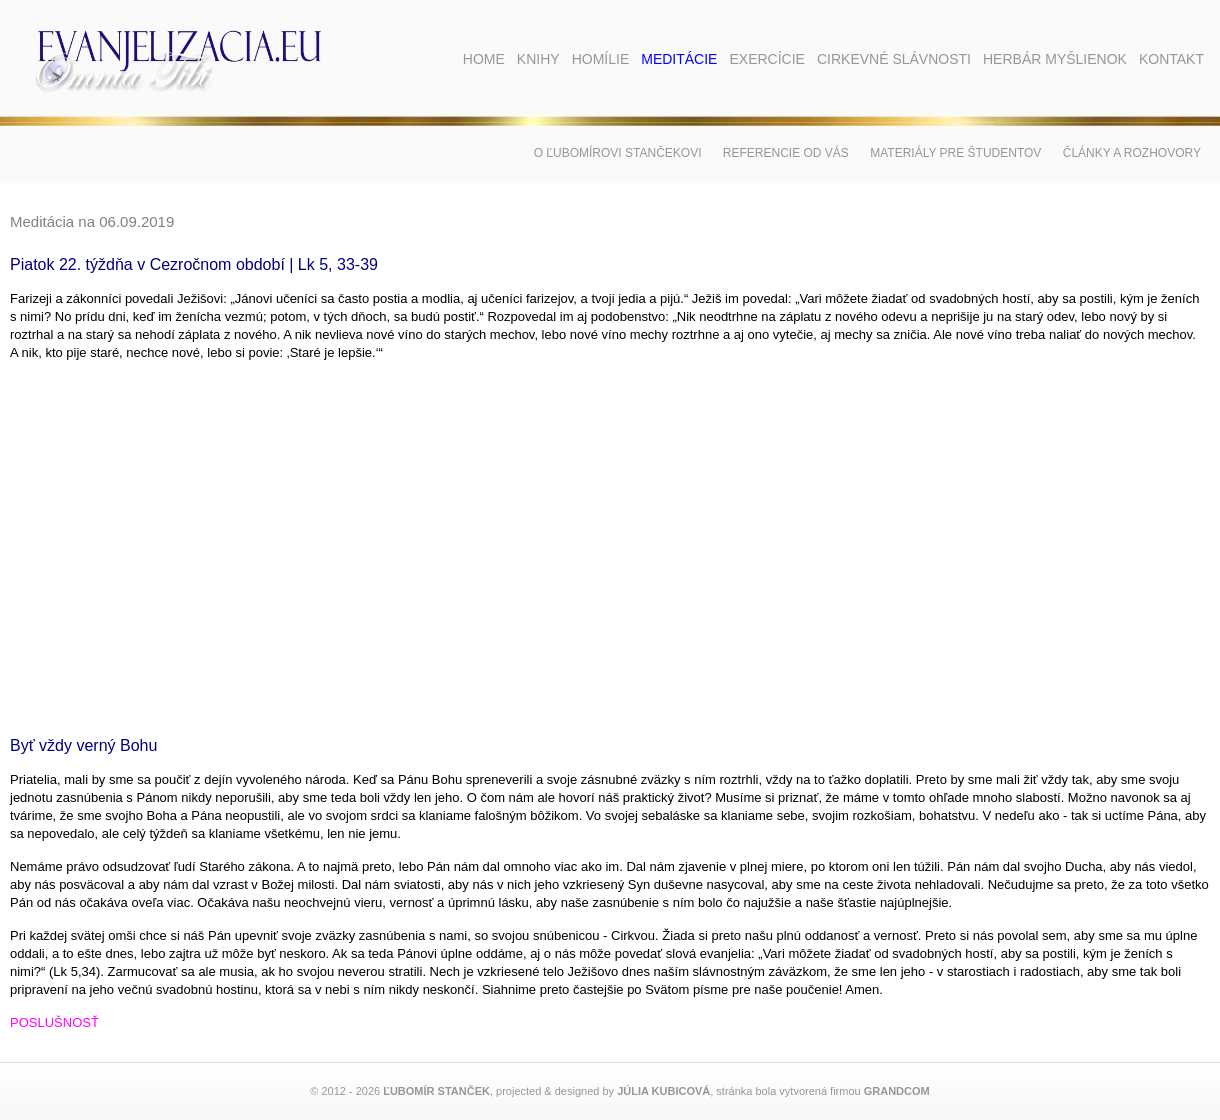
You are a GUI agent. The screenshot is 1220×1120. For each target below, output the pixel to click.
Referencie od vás (786, 153)
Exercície (766, 59)
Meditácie (679, 59)
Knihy (538, 59)
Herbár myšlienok (1055, 59)
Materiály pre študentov (955, 153)
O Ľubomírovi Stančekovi (618, 153)
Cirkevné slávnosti (894, 59)
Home (484, 59)
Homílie (601, 59)
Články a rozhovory (1132, 153)
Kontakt (1171, 59)
